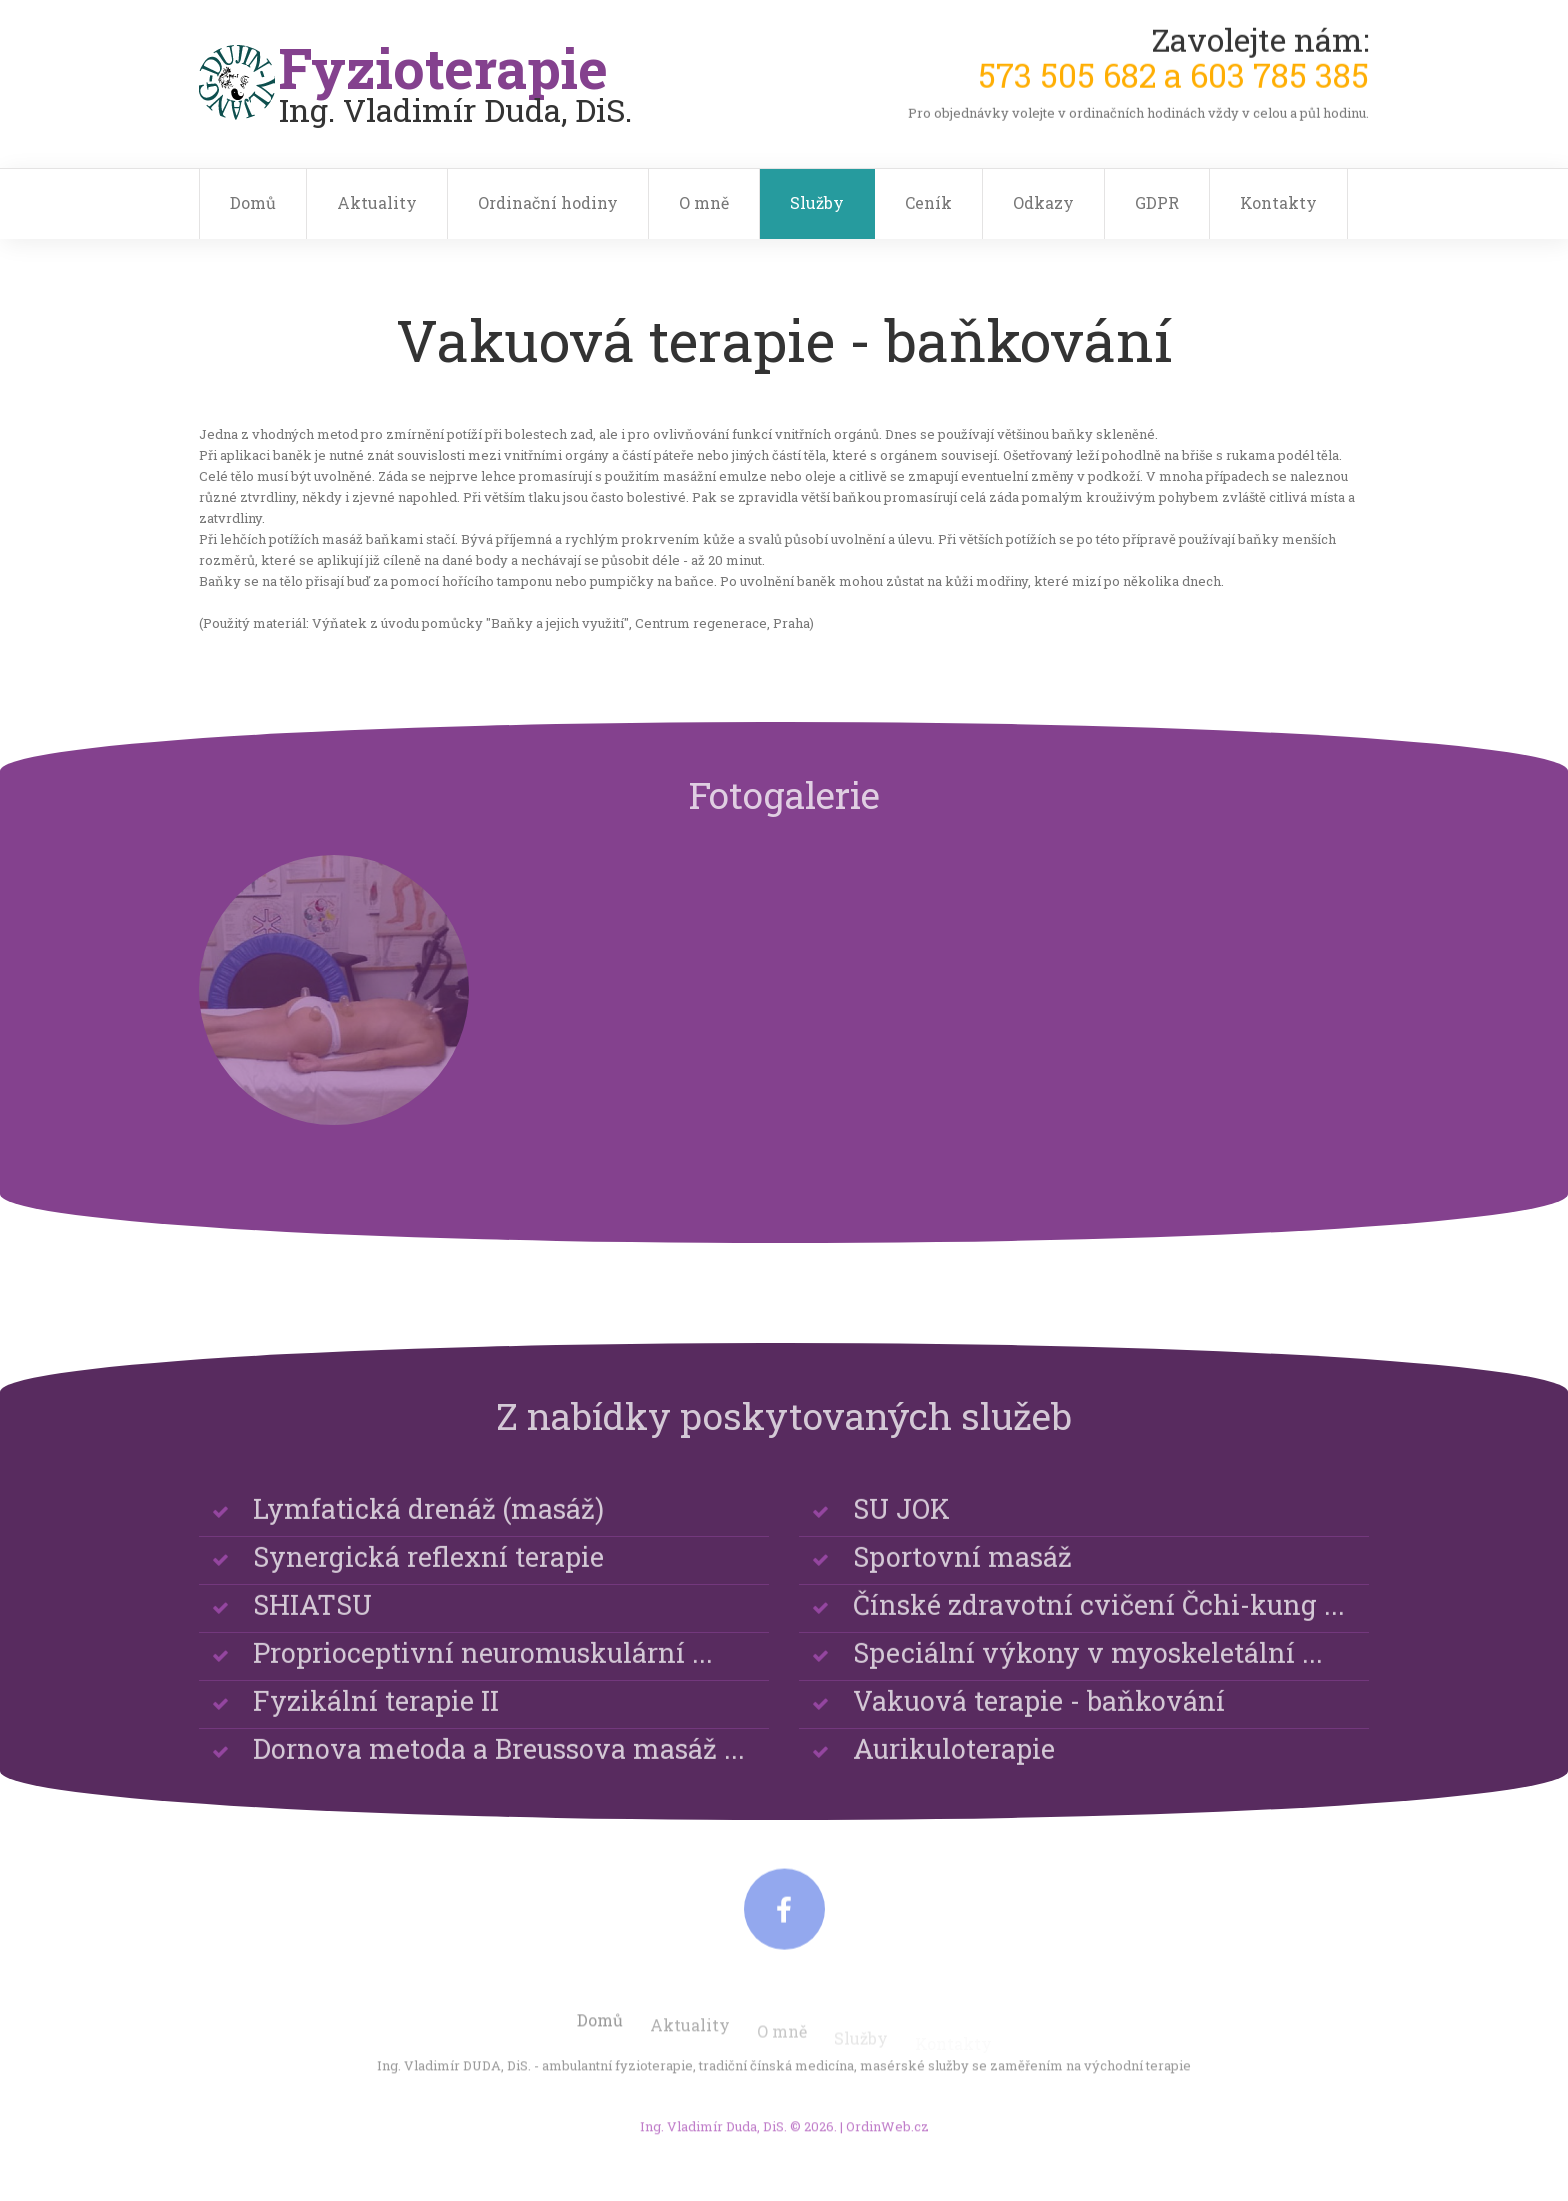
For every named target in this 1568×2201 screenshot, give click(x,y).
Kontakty (1278, 202)
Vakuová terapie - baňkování (1039, 1720)
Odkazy (1043, 202)
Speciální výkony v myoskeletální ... (1088, 1672)
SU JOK (901, 1528)
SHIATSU (312, 1624)
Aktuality (377, 202)
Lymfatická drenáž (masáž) (428, 1528)
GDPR (1157, 202)
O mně (704, 202)
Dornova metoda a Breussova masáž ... (499, 1768)
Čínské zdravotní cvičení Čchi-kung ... (1099, 1624)
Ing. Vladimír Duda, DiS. (713, 2138)
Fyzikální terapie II (376, 1720)
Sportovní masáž (962, 1576)
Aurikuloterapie (954, 1768)
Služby (817, 202)
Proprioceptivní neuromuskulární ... (483, 1672)
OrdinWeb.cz (887, 2138)
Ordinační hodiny (548, 202)
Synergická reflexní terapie (428, 1576)
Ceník (928, 202)
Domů (253, 202)
